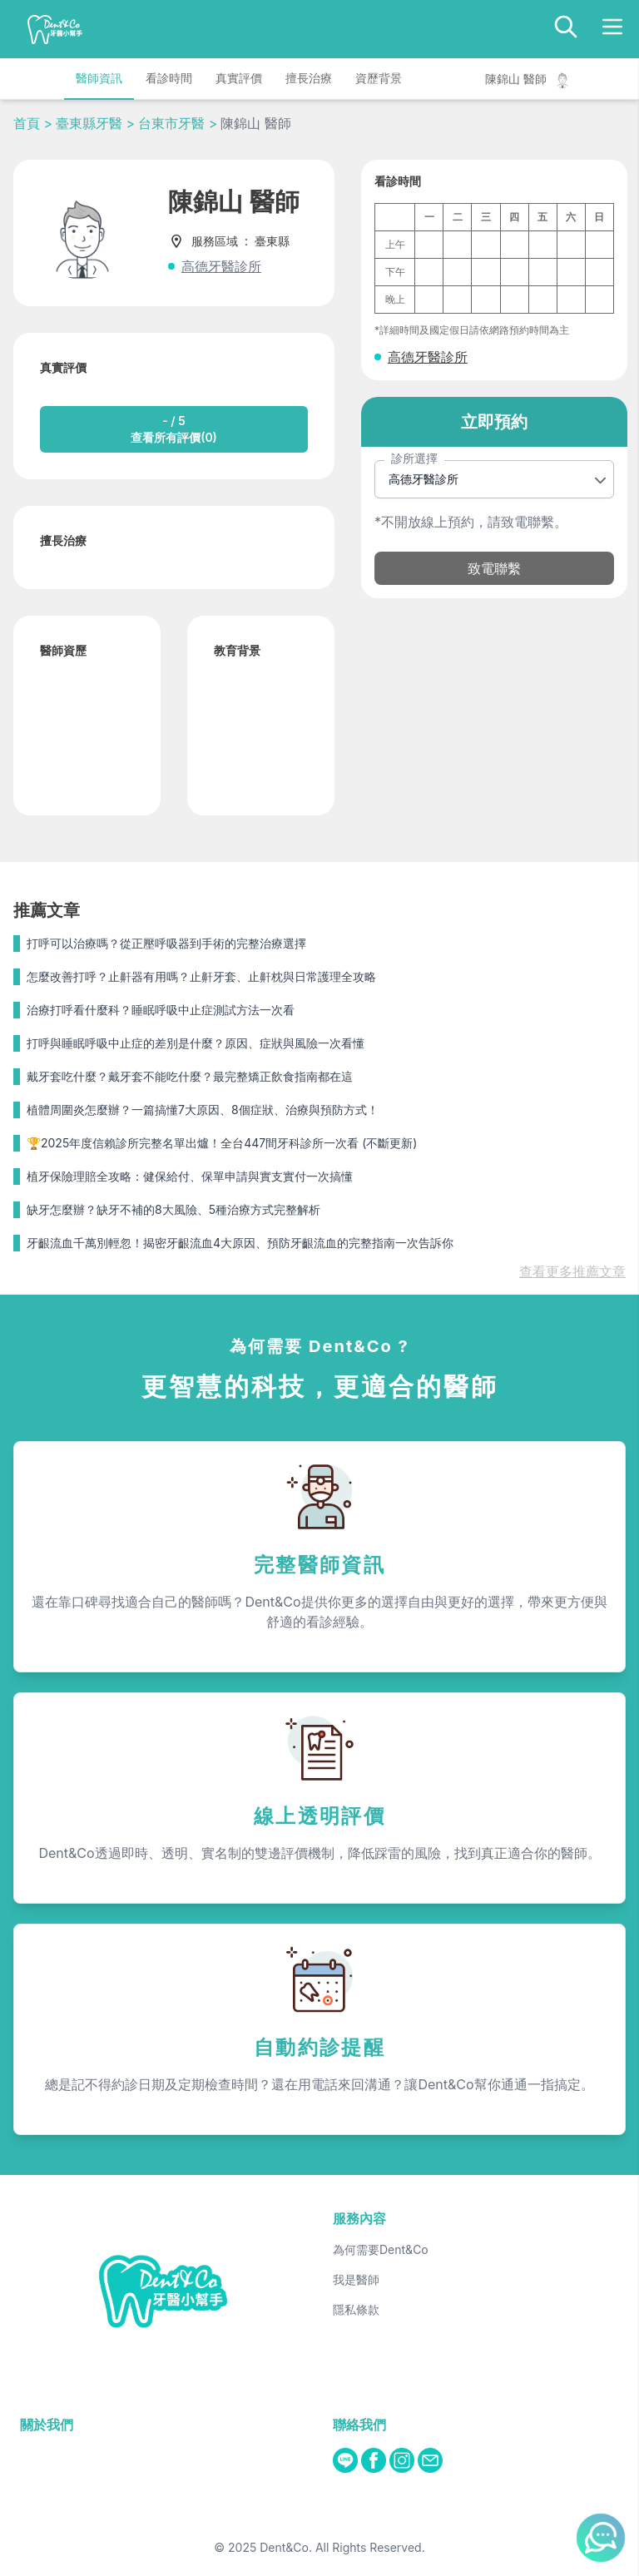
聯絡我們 (359, 2424)
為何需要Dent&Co (380, 2249)
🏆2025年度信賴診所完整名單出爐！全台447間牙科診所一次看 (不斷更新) (222, 1143)
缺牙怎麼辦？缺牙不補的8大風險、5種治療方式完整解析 (173, 1209)
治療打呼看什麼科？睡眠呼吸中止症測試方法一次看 (161, 1010)
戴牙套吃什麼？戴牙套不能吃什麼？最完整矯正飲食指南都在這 (190, 1076)
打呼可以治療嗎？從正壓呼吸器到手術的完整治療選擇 (166, 943)
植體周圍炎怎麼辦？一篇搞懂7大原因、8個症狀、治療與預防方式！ (203, 1109)
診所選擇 (414, 458)
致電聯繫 (494, 568)
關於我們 (46, 2424)
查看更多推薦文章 (572, 1271)
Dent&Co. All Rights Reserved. (342, 2547)
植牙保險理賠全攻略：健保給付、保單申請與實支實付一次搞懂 (190, 1176)
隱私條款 (356, 2309)
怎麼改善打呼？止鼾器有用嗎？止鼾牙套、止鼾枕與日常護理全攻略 (201, 976)
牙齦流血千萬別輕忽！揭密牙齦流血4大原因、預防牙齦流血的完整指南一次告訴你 (240, 1243)
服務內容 (359, 2218)
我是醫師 (356, 2279)
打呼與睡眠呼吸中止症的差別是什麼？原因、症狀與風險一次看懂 (195, 1043)
